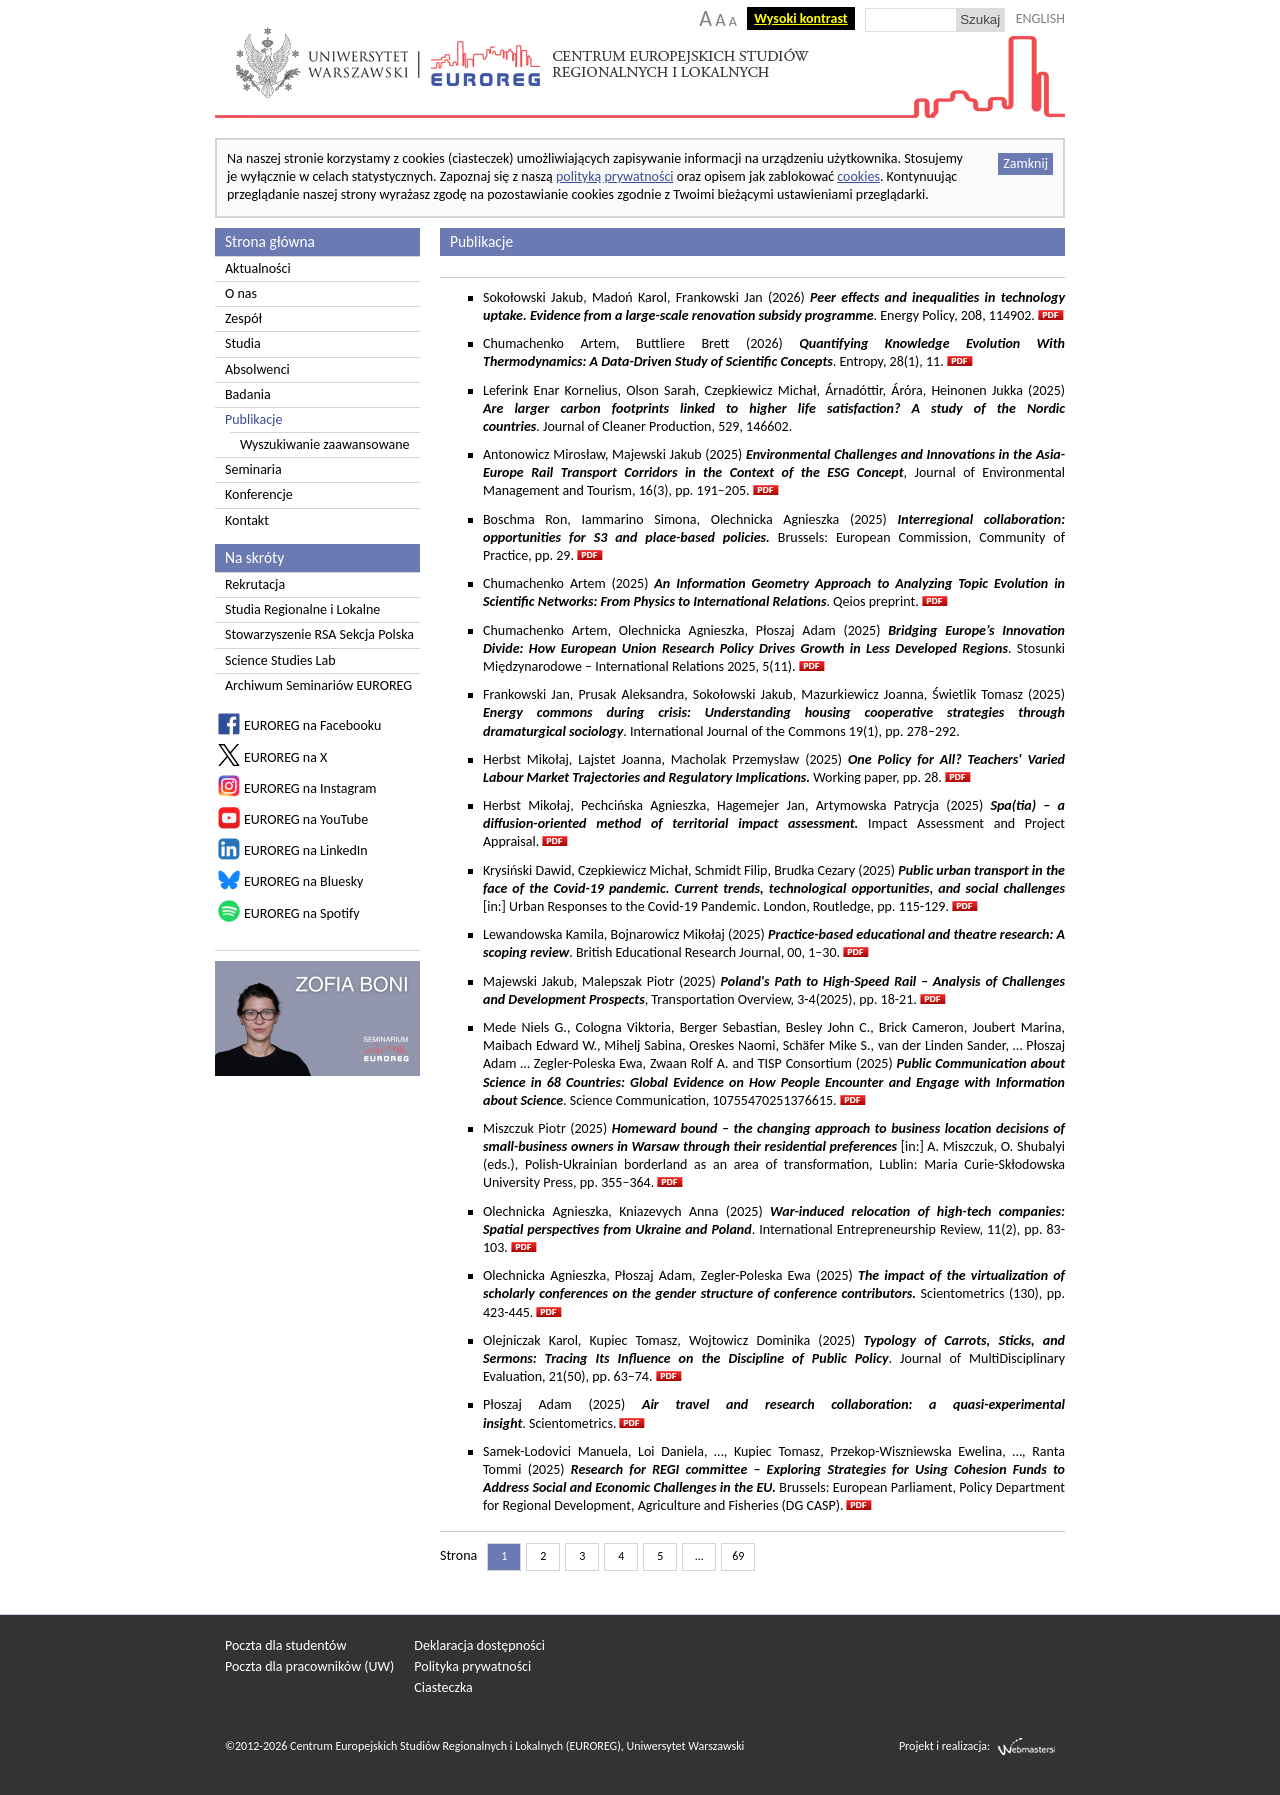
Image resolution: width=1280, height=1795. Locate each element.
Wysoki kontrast (800, 18)
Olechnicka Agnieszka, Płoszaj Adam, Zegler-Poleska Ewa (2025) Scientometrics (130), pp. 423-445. (774, 1293)
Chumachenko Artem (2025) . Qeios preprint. (774, 592)
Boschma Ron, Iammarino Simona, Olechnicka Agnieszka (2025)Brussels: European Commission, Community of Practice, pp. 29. (774, 537)
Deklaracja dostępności (479, 1645)
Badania (248, 394)
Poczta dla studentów (285, 1645)
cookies (858, 176)
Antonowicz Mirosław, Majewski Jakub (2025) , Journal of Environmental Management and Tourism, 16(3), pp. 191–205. (774, 472)
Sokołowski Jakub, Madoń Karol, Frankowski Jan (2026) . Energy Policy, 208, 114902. (774, 306)
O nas (241, 293)
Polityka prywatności (472, 1666)
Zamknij (1025, 163)
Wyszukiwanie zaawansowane (325, 444)
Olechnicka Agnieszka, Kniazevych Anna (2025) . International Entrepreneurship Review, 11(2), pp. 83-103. (774, 1229)
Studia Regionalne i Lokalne (302, 609)
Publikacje (253, 419)
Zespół (243, 318)
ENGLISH (1040, 18)
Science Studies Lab (280, 660)
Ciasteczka (443, 1687)
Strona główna (270, 241)
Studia (243, 343)
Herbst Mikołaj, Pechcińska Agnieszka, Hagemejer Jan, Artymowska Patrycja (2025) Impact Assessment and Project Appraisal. (774, 823)
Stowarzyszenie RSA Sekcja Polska (319, 634)
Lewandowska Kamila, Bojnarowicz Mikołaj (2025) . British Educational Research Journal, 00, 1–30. (774, 943)
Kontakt (247, 520)
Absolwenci (257, 369)
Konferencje (259, 494)
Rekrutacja (255, 584)
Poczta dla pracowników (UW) (309, 1666)
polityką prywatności (615, 176)
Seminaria (253, 469)
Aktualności (258, 268)
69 (738, 1556)
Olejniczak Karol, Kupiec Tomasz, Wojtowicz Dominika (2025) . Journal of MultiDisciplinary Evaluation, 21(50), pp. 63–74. (774, 1358)
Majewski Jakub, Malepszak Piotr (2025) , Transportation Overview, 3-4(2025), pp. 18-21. (774, 990)
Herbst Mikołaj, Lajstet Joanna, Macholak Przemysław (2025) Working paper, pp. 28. (774, 768)
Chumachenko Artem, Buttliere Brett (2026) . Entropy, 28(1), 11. (774, 352)
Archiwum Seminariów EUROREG (318, 685)
